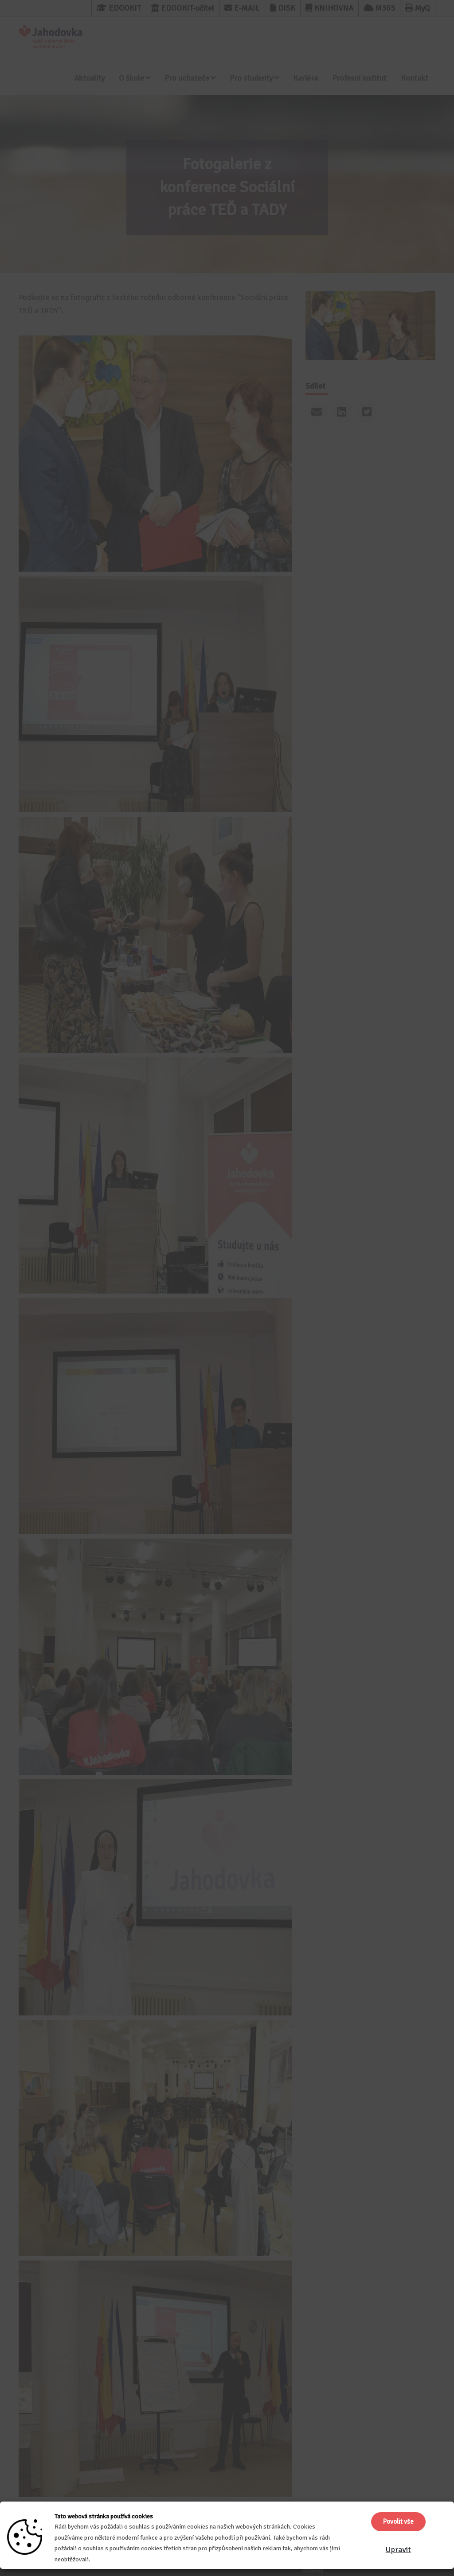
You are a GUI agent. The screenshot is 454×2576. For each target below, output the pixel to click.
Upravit (398, 2549)
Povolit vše (398, 2521)
